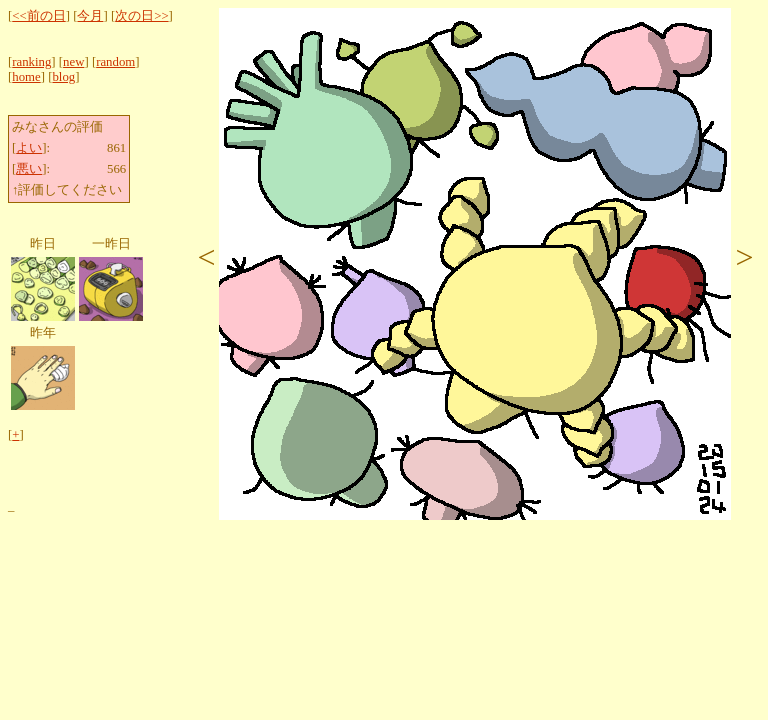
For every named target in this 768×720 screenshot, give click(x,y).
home (26, 77)
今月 (90, 16)
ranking (31, 62)
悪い (29, 169)
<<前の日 (38, 16)
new (73, 62)
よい (29, 148)
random (115, 62)
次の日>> (141, 16)
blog (63, 77)
